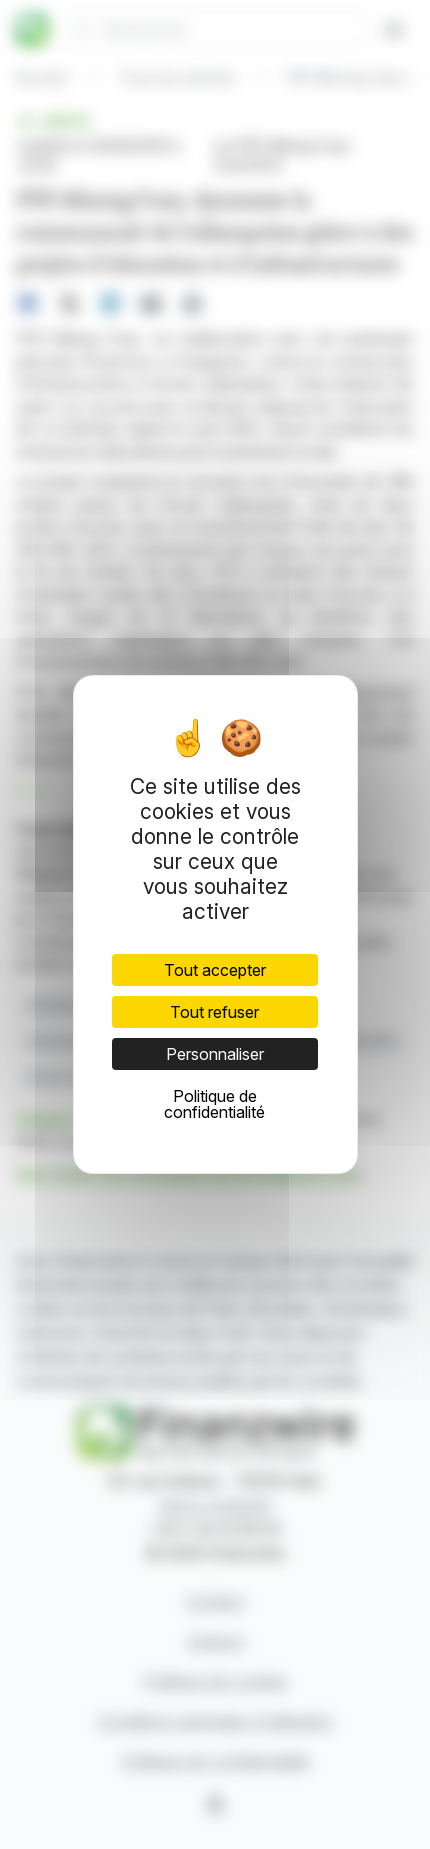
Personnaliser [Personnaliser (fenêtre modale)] (215, 1054)
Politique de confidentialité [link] (214, 1104)
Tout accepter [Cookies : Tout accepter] (215, 970)
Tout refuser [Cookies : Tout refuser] (214, 1012)
